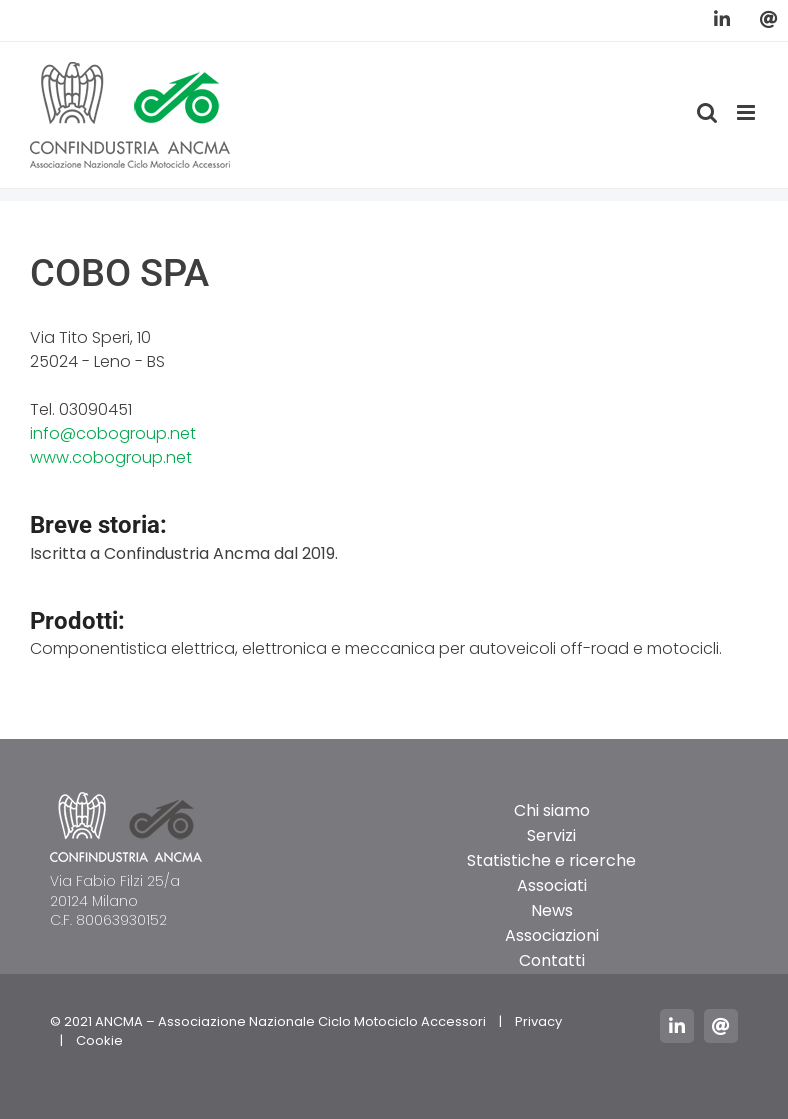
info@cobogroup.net (113, 433)
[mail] (721, 1026)
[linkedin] (677, 1026)
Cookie (99, 1040)
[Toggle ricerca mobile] (707, 112)
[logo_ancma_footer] (126, 799)
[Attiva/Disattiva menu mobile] (747, 112)
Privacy (538, 1021)
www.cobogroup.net (111, 457)
